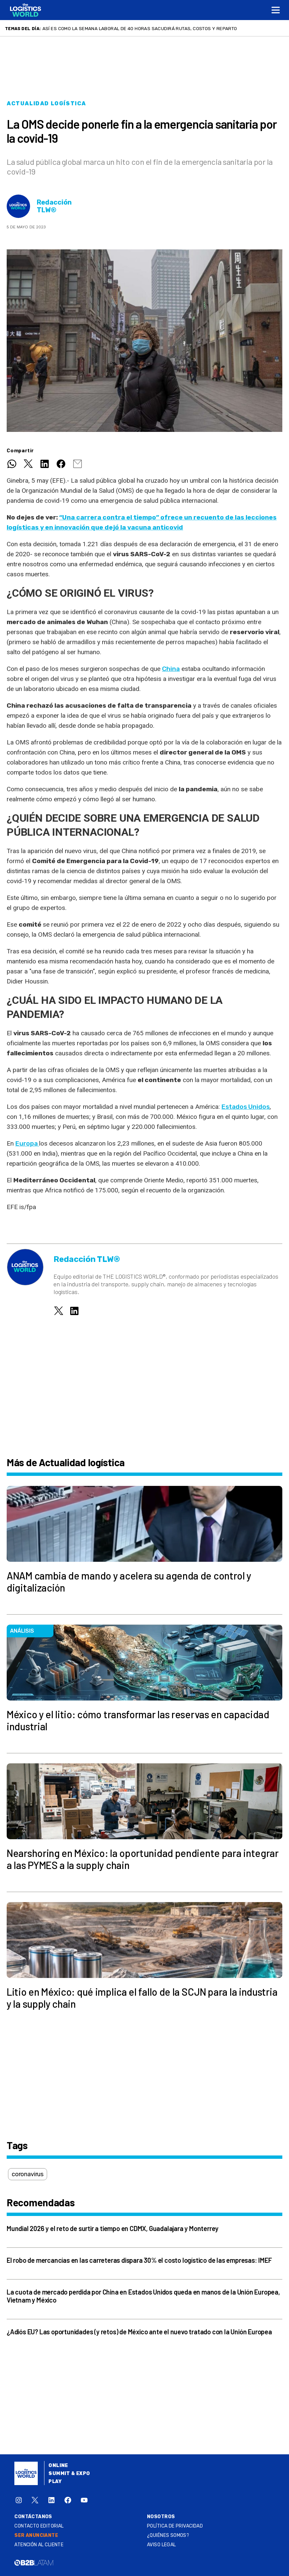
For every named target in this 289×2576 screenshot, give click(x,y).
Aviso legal (161, 2545)
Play (54, 2481)
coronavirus (27, 2174)
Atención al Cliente (38, 2545)
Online (58, 2465)
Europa (27, 1143)
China (171, 669)
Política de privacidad (175, 2526)
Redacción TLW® (54, 206)
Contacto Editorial (39, 2526)
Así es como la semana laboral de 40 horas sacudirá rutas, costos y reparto (139, 28)
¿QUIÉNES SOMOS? (168, 2535)
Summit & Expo (69, 2473)
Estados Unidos (246, 1106)
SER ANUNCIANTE (36, 2535)
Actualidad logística (46, 103)
